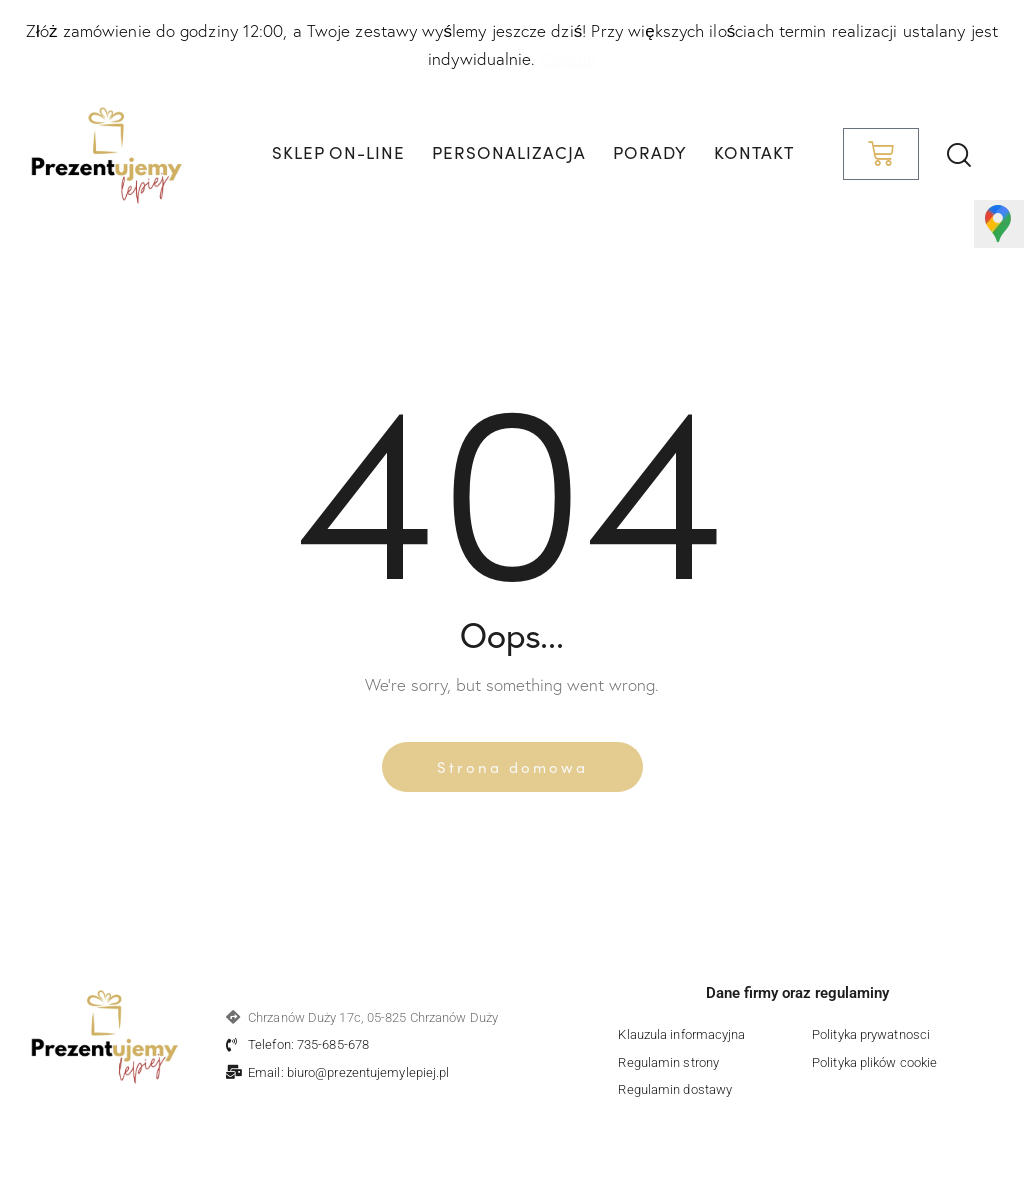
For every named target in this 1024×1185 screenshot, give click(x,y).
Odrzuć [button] (568, 58)
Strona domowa (512, 766)
